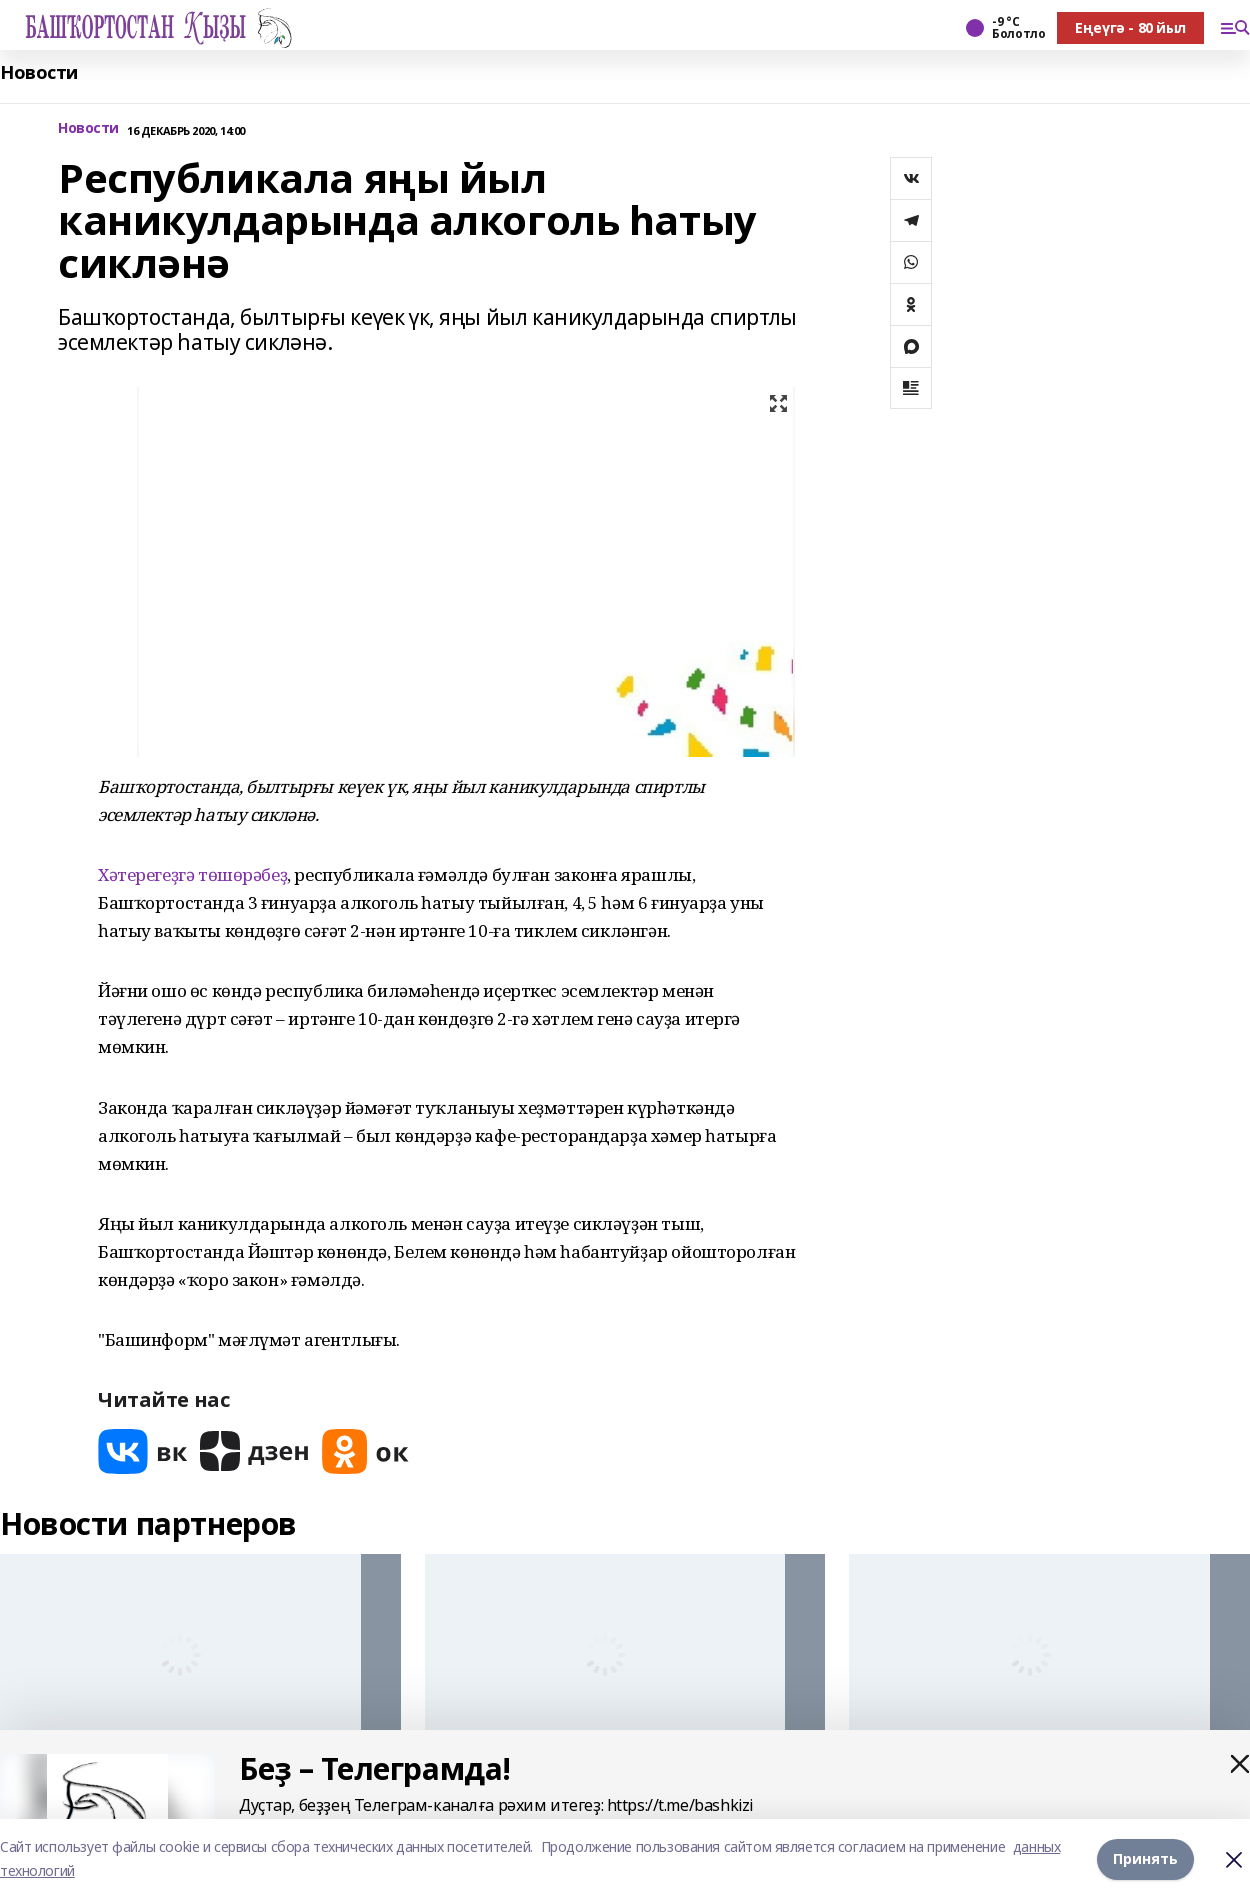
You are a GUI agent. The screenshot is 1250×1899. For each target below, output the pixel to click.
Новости (39, 72)
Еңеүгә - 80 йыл (1130, 27)
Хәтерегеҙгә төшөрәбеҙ (192, 874)
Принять (1145, 1858)
